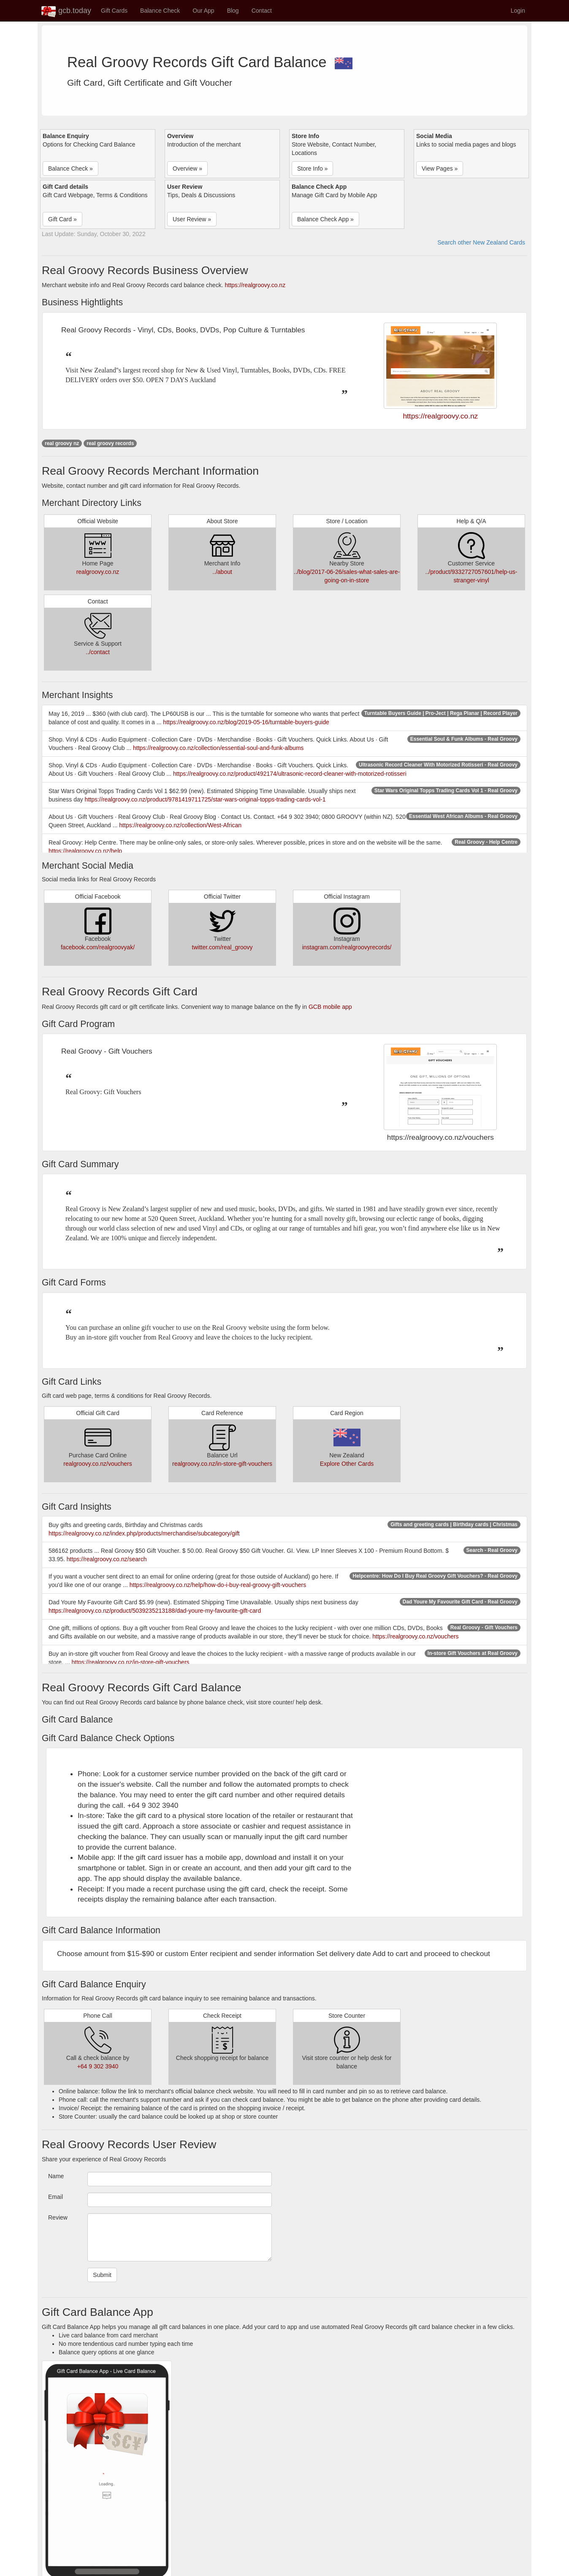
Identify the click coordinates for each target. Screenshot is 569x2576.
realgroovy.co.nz (97, 571)
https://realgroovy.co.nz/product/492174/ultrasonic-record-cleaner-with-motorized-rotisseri (289, 773)
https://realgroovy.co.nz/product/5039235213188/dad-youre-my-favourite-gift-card (155, 1610)
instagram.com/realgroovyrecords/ (347, 947)
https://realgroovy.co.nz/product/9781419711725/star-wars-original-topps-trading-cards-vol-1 (205, 799)
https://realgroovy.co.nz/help (85, 851)
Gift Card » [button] (62, 219)
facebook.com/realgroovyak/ (98, 947)
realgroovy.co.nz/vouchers (97, 1463)
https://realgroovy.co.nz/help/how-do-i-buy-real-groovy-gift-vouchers (218, 1584)
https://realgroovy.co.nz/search (107, 1559)
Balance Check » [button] (70, 168)
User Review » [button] (192, 219)
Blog (233, 10)
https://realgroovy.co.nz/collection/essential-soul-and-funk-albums (218, 748)
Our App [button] (203, 10)
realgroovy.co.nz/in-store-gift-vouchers (222, 1463)
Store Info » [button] (312, 168)
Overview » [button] (187, 168)
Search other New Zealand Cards (481, 242)
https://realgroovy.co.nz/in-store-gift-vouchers (130, 1662)
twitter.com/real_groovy (222, 947)
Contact (262, 10)
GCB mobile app (330, 1006)
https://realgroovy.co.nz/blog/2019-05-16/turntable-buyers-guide (246, 722)
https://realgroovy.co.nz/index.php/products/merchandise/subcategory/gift (144, 1533)
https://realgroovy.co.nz (255, 285)
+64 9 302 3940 (98, 2066)
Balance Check (160, 10)
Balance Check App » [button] (325, 219)
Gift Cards (114, 10)
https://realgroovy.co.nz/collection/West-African (180, 825)
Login (518, 10)
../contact (98, 652)
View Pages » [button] (440, 168)
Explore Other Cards (347, 1463)
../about (222, 571)
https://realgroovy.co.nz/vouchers (415, 1636)
